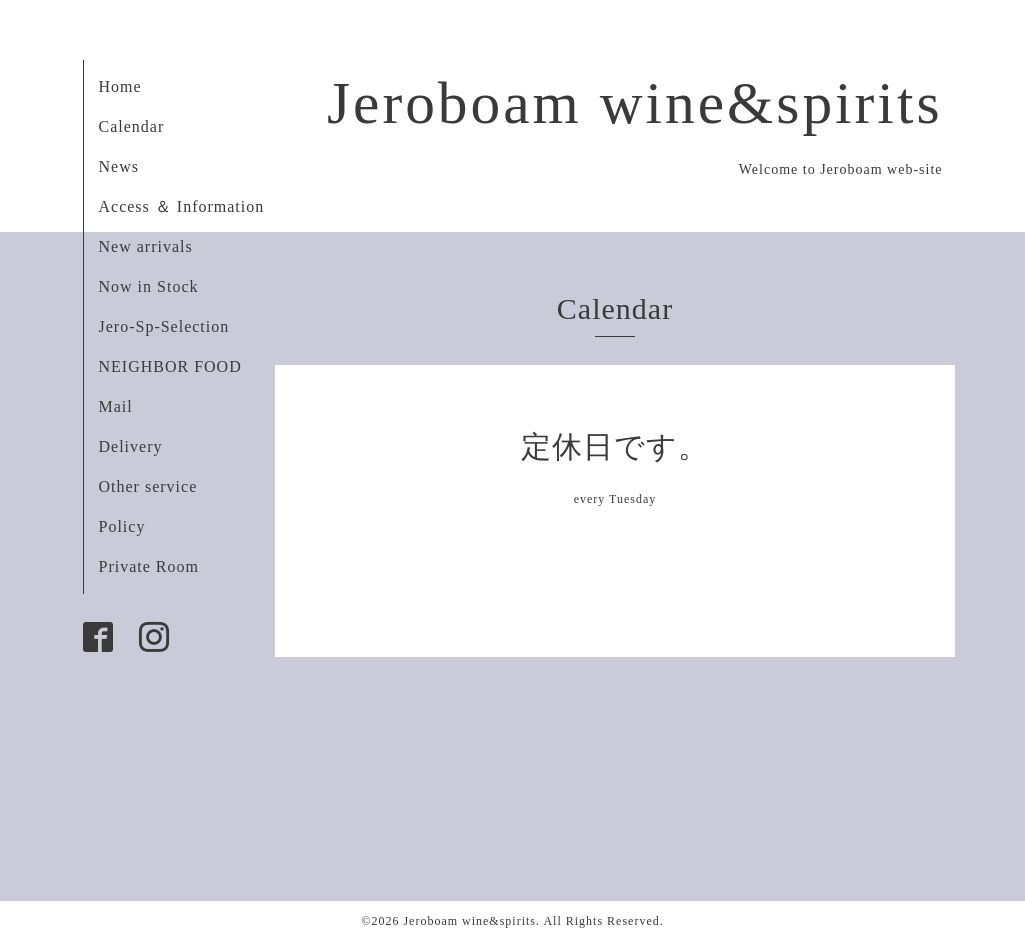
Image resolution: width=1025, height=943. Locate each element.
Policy (122, 526)
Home (120, 86)
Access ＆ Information (182, 206)
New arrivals (146, 246)
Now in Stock (149, 286)
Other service (148, 486)
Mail (116, 406)
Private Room (149, 566)
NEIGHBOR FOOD (170, 366)
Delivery (131, 446)
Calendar (132, 126)
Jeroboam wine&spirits (635, 103)
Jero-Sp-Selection (164, 326)
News (119, 166)
